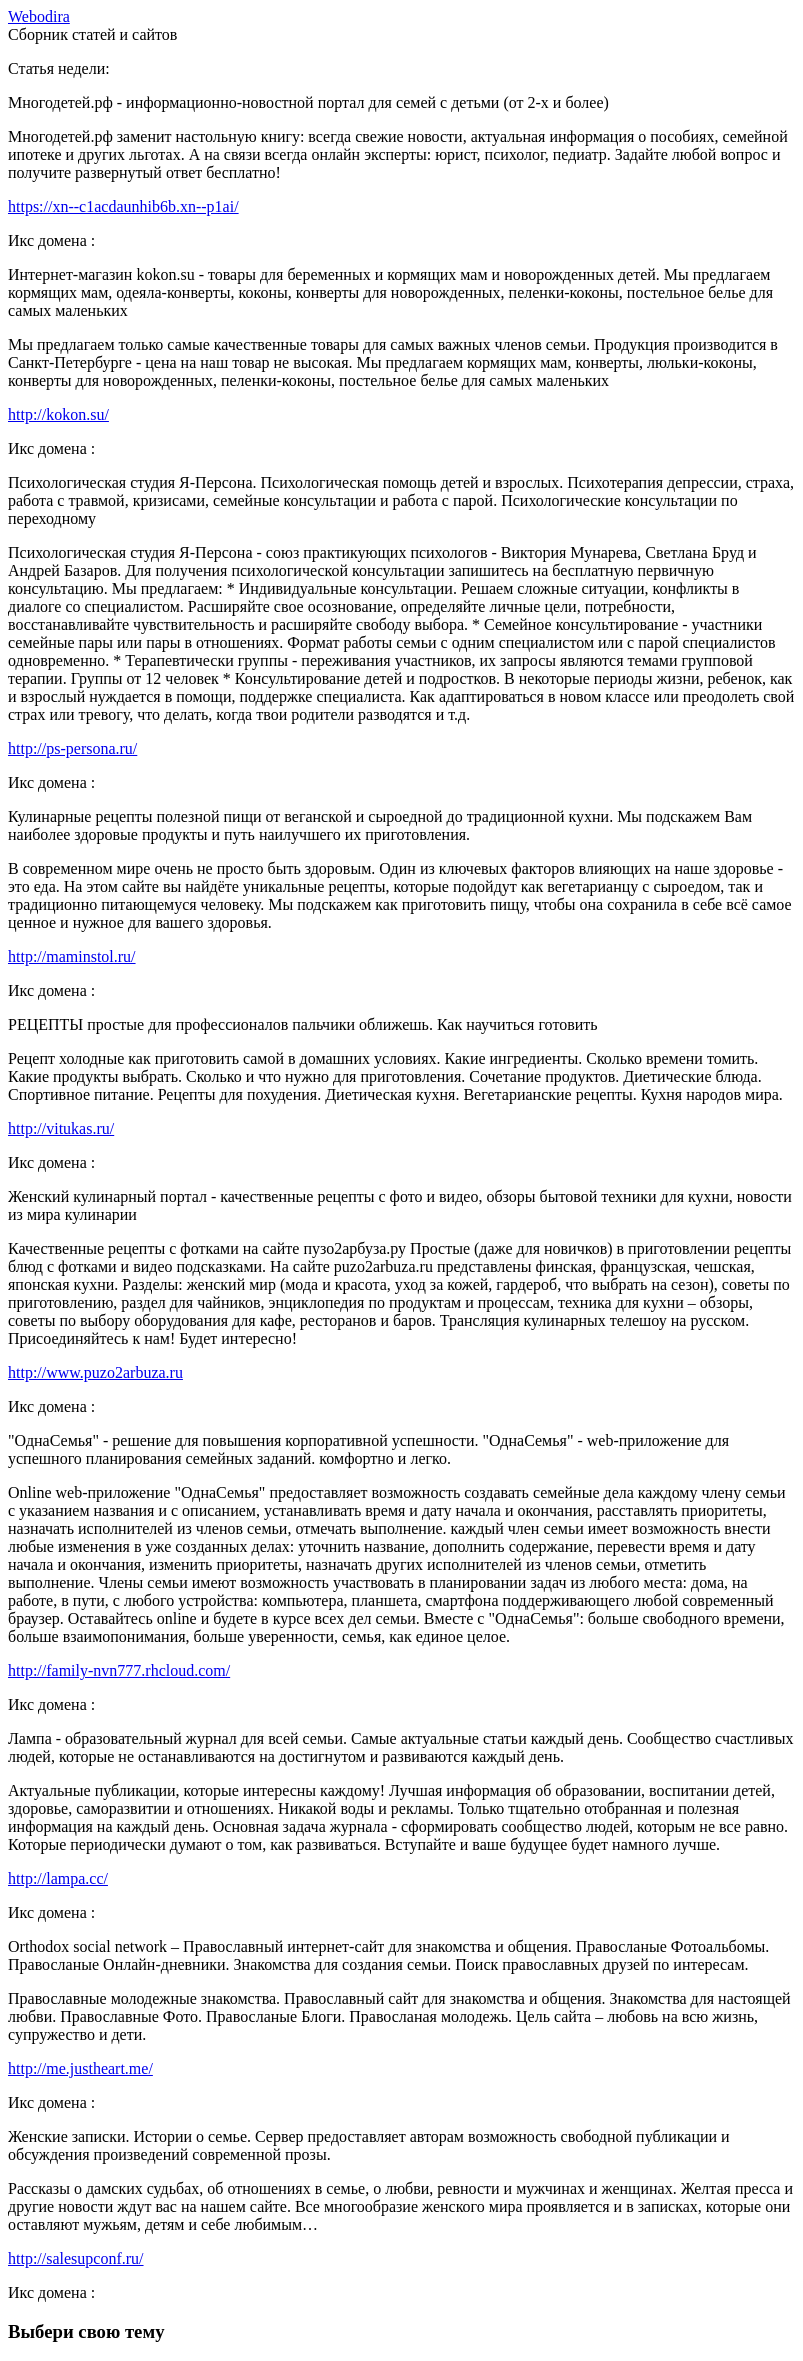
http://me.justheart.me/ (80, 2068)
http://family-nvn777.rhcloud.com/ (119, 1670)
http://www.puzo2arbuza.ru (95, 1372)
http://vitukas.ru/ (61, 1128)
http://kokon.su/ (58, 414)
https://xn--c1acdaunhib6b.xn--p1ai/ (123, 206)
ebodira (39, 16)
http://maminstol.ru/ (72, 956)
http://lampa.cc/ (58, 1878)
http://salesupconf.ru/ (76, 2258)
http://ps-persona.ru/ (72, 748)
